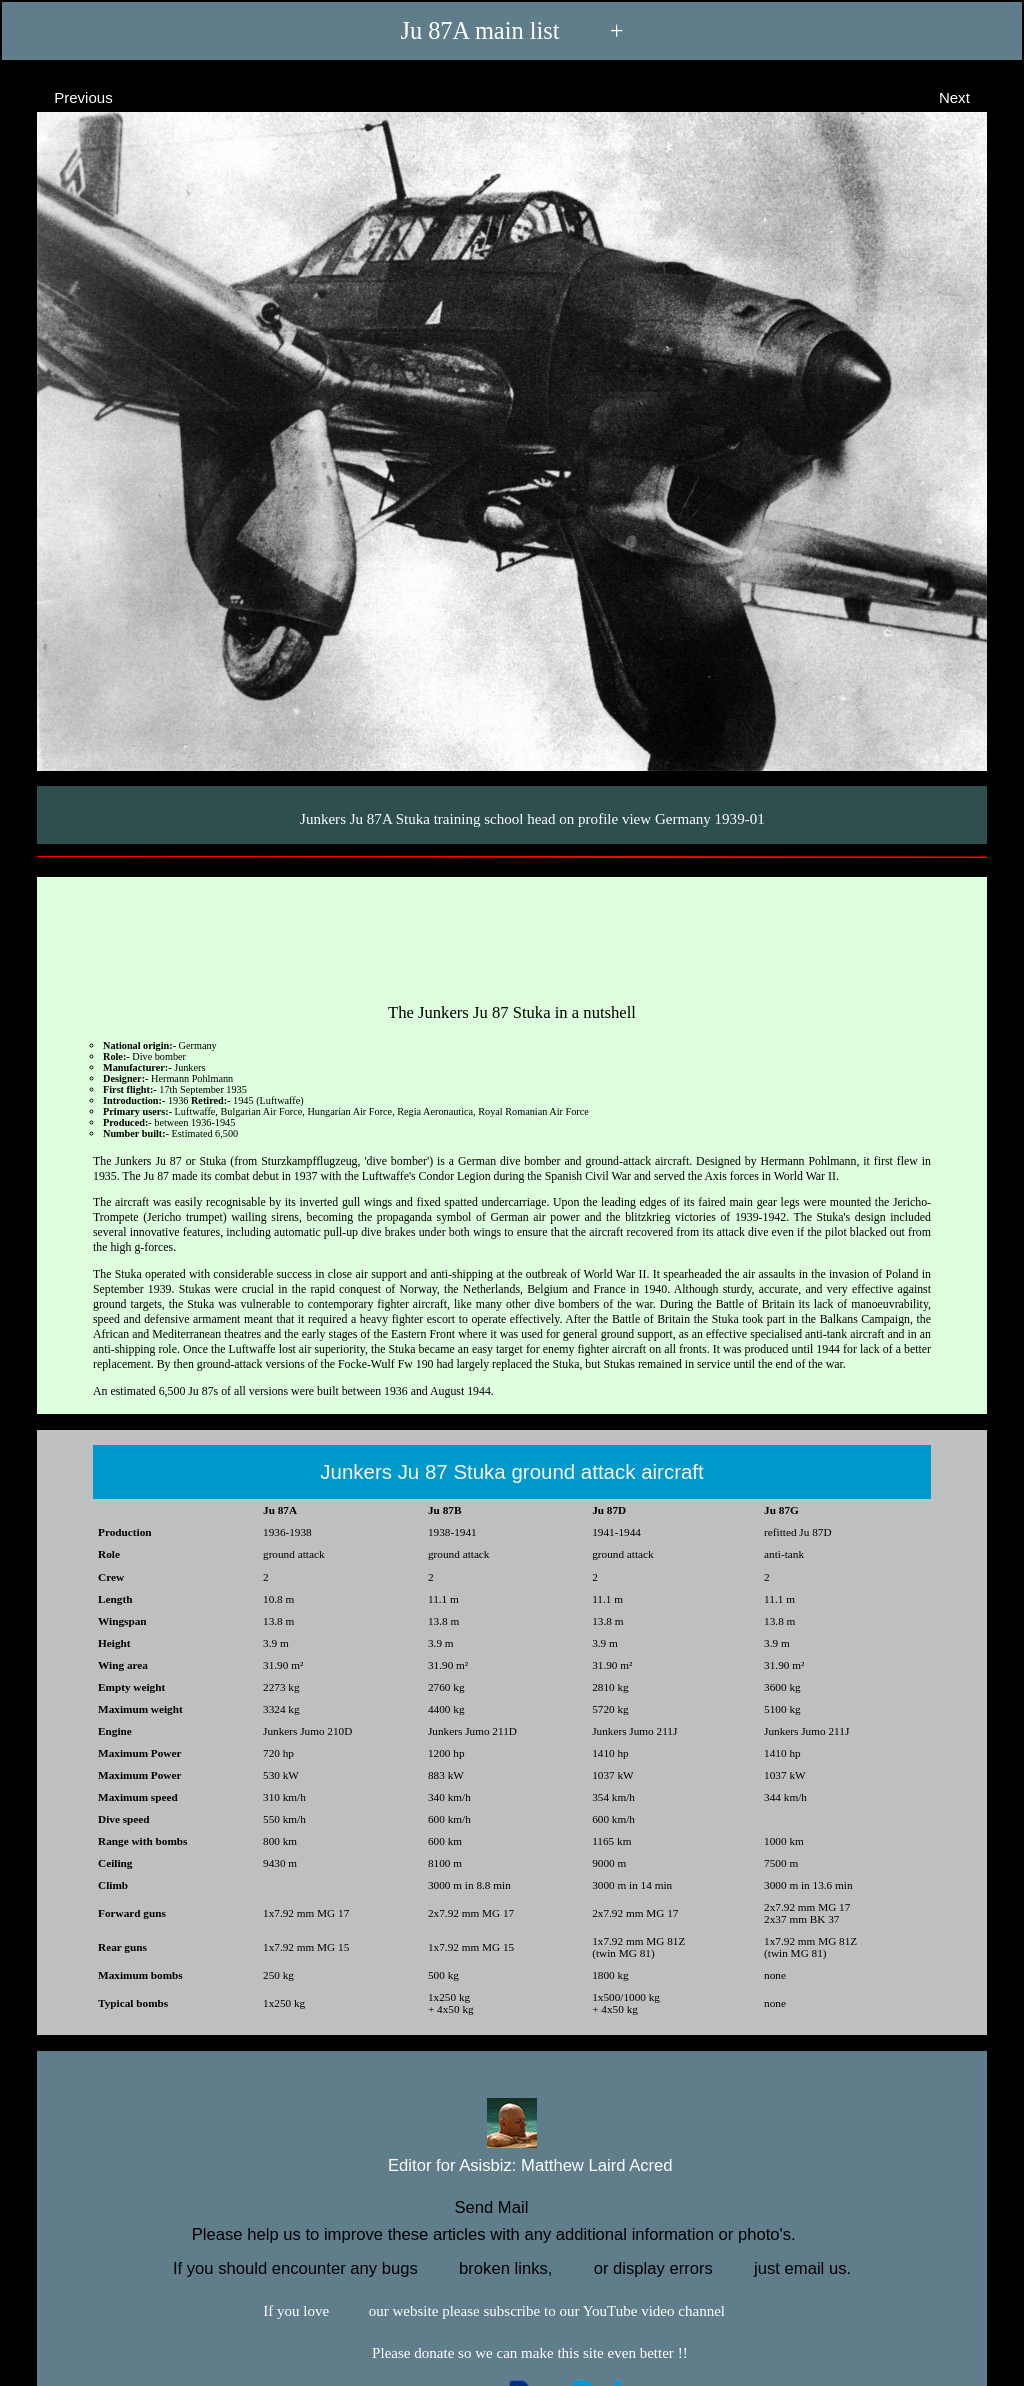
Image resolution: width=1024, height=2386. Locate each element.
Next (972, 96)
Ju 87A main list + (511, 30)
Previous (65, 96)
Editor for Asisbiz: (511, 2164)
